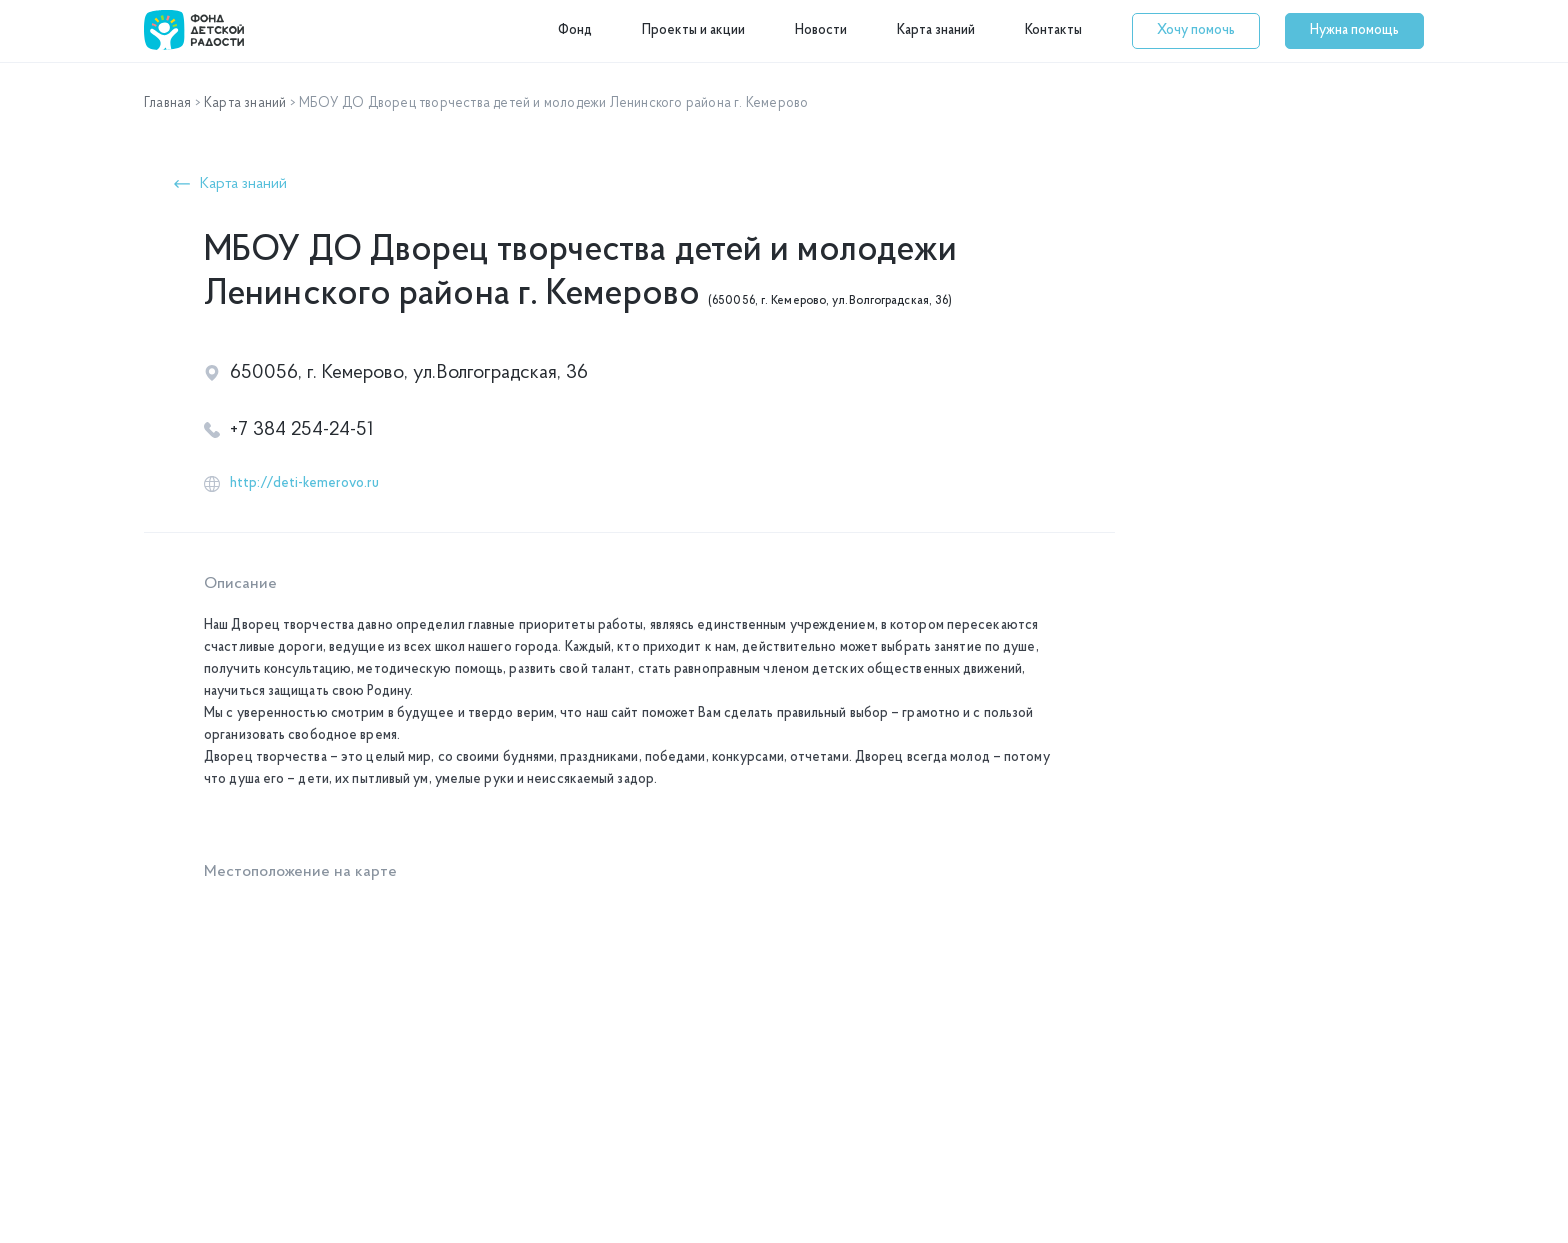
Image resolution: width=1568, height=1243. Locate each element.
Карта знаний (936, 30)
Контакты (1053, 30)
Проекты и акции (693, 30)
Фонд (575, 30)
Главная (167, 103)
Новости (821, 30)
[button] (1196, 31)
